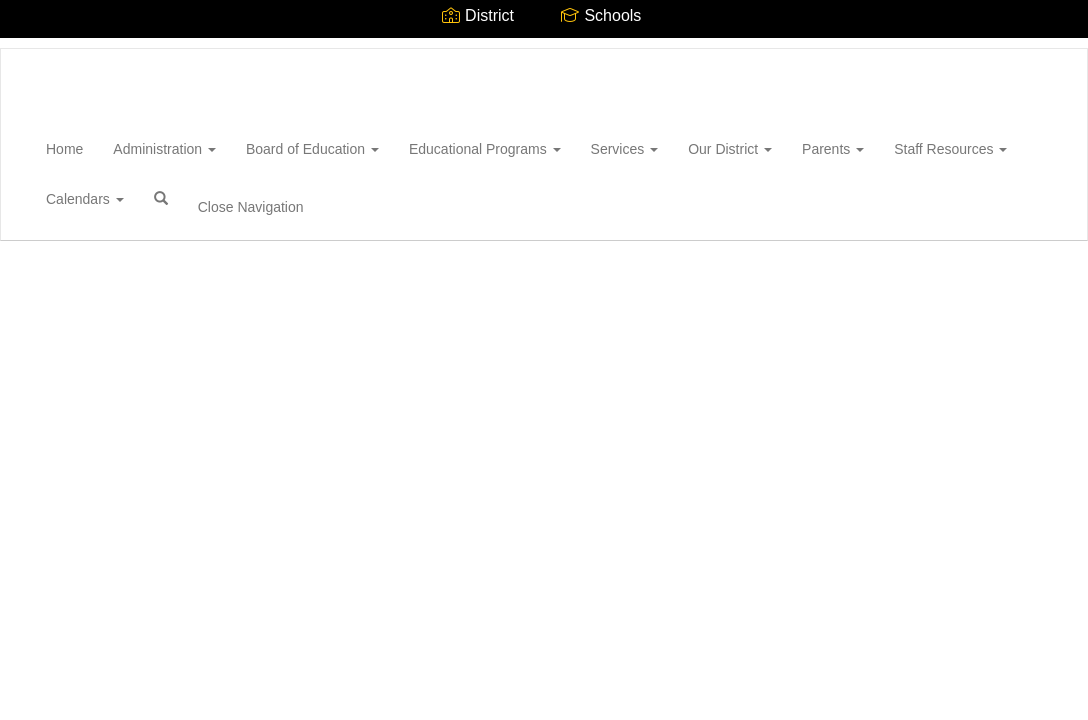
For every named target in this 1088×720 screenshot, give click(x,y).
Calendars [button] (85, 199)
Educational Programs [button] (485, 149)
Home (64, 149)
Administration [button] (164, 149)
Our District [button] (730, 149)
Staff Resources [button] (950, 149)
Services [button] (625, 149)
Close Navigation (251, 207)
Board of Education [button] (312, 149)
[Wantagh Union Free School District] (31, 49)
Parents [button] (833, 149)
